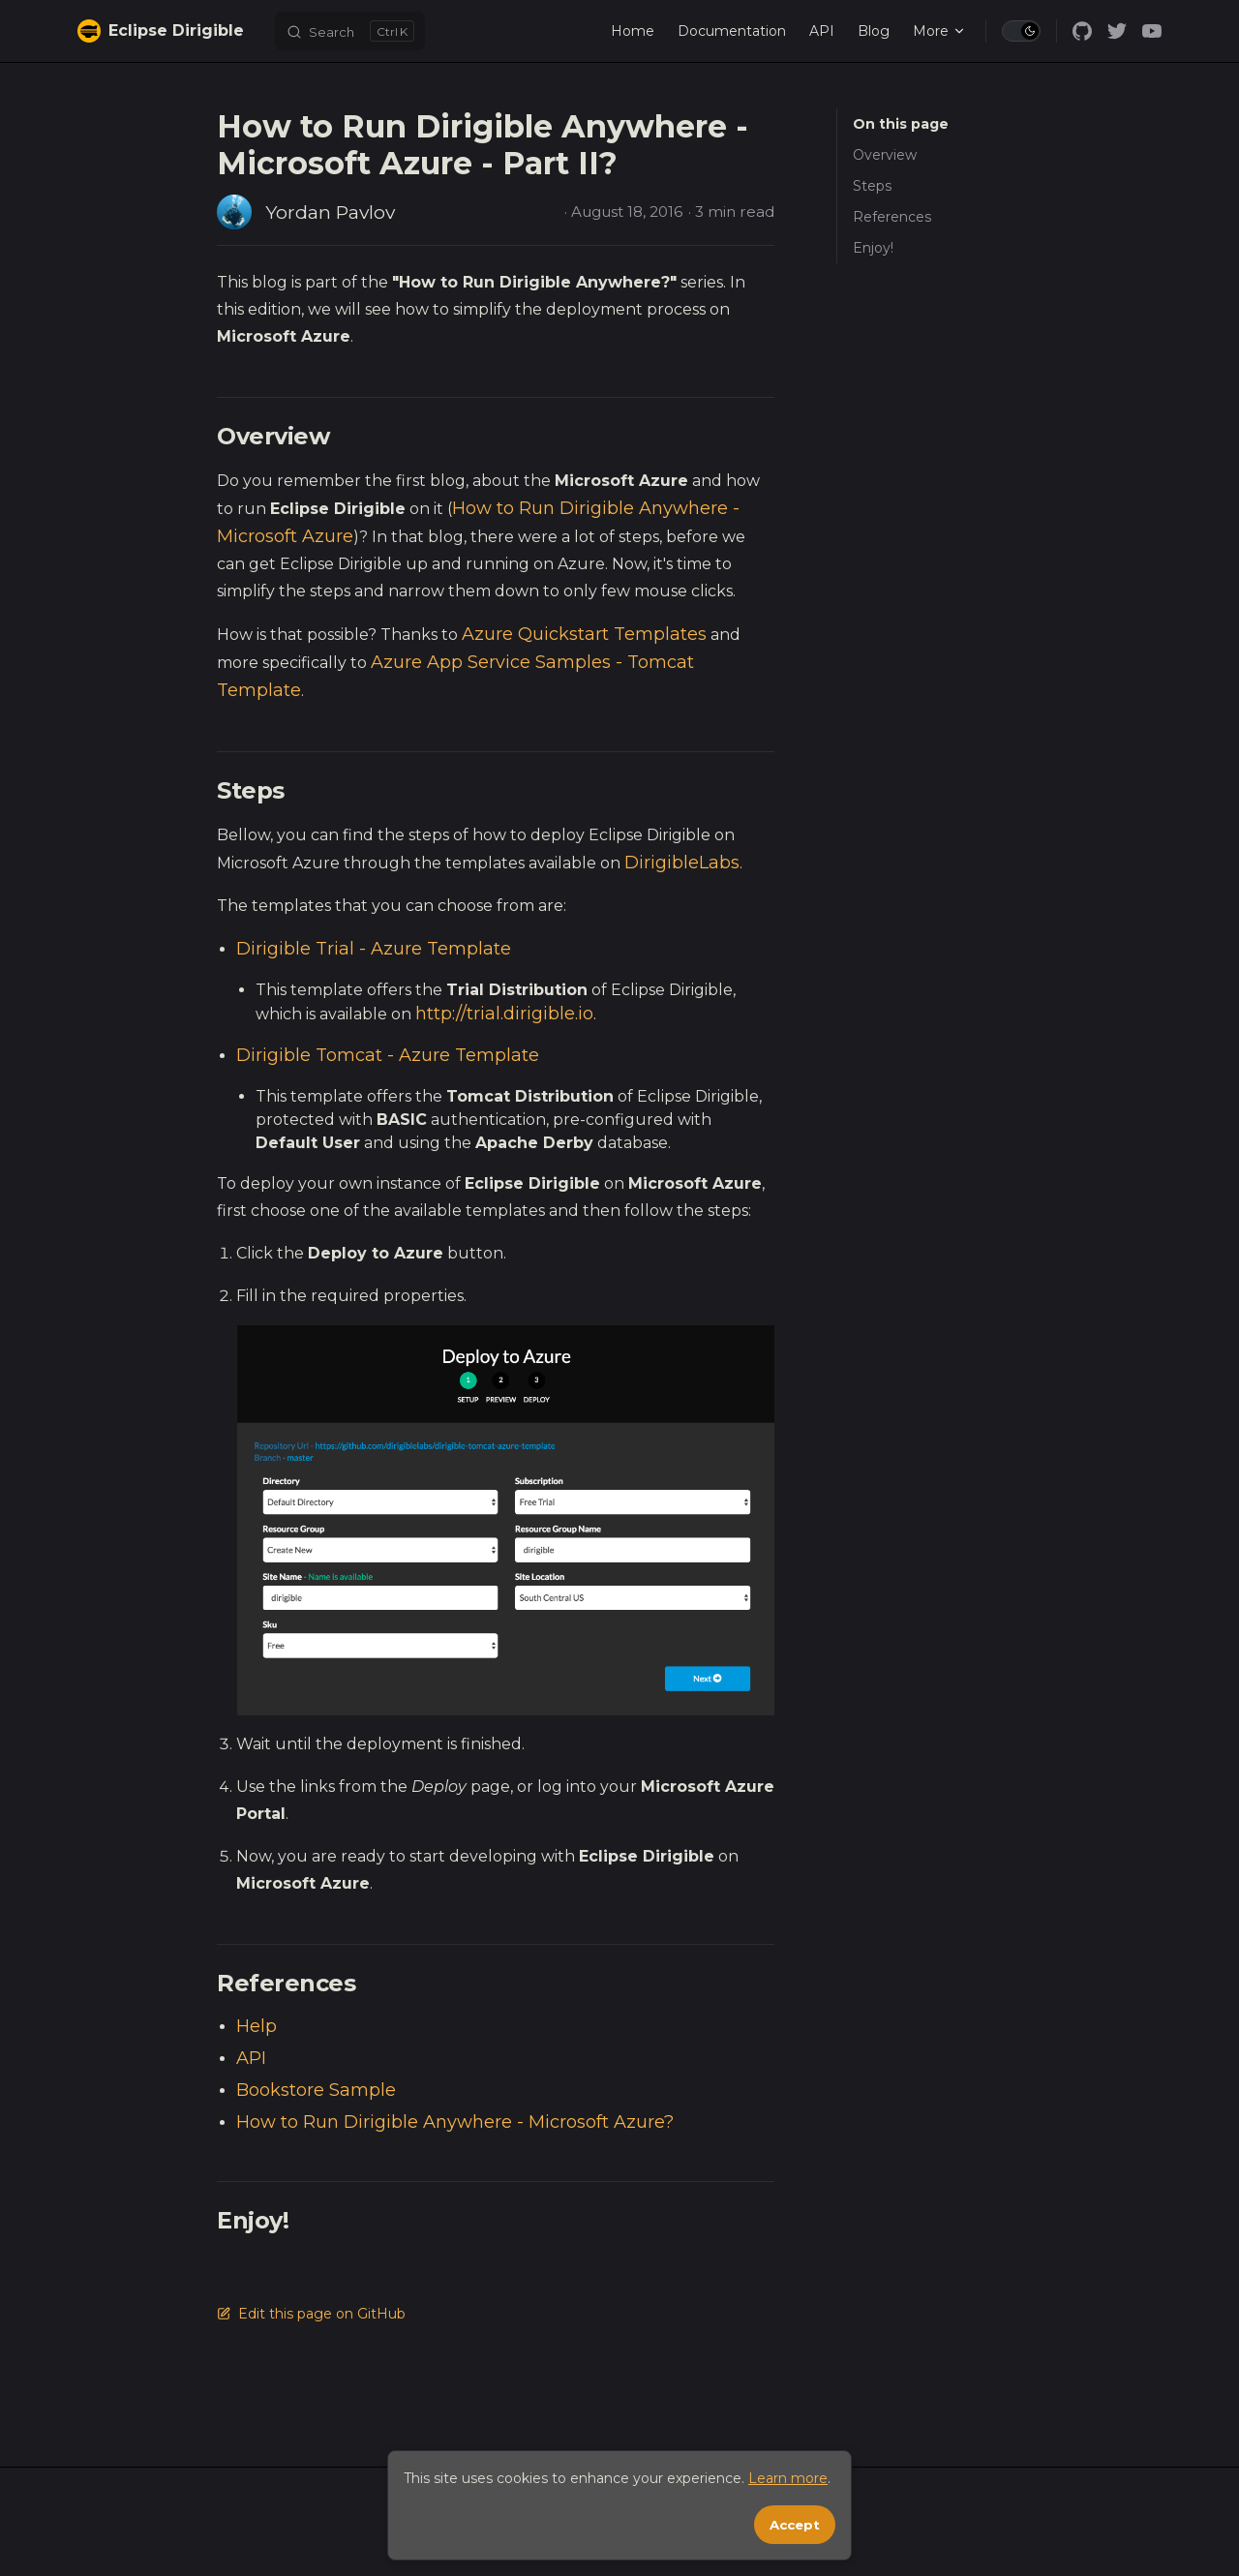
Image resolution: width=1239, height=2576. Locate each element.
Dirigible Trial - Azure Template (373, 948)
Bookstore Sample (316, 2090)
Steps (872, 186)
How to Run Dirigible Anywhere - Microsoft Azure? (455, 2122)
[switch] (1021, 31)
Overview (885, 155)
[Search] (350, 31)
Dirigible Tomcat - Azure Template (387, 1055)
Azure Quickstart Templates (584, 634)
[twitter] (1117, 31)
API (251, 2058)
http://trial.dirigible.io (504, 1013)
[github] (1082, 31)
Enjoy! (873, 248)
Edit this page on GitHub (311, 2313)
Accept (795, 2524)
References (892, 217)
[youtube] (1151, 31)
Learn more (788, 2478)
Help (256, 2026)
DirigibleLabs (682, 862)
